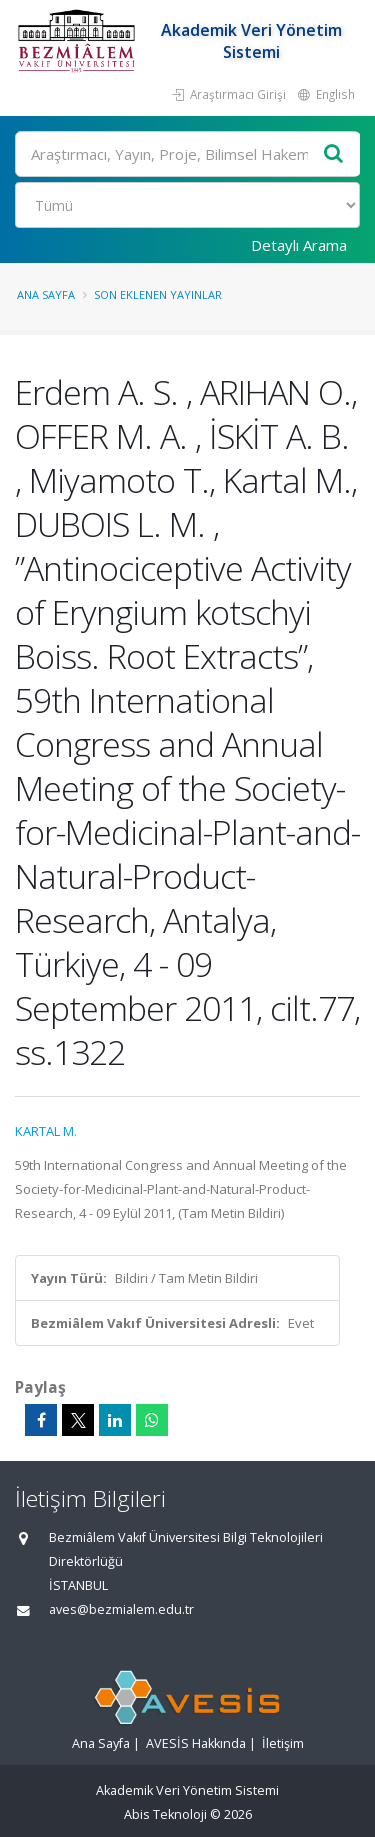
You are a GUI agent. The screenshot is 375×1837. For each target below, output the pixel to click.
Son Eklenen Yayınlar (158, 294)
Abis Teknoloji (165, 1814)
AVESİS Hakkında (196, 1743)
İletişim (283, 1743)
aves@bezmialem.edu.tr (121, 1609)
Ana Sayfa (46, 294)
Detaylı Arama (299, 245)
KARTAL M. (46, 1131)
